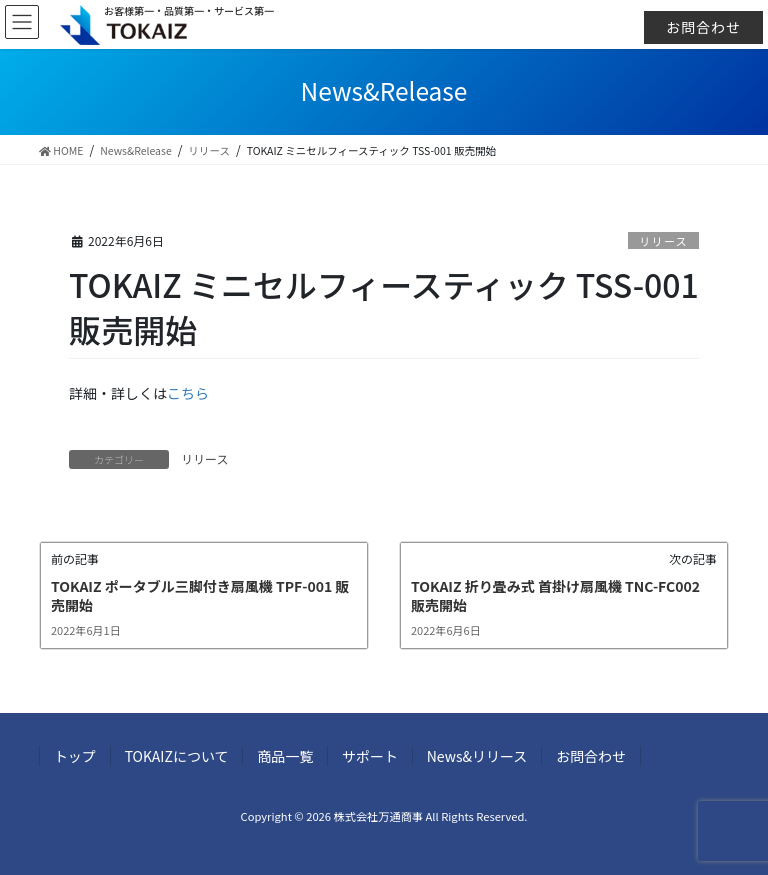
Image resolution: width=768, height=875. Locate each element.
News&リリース (478, 756)
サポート (371, 756)
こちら (188, 393)
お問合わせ (703, 27)
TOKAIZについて (177, 756)
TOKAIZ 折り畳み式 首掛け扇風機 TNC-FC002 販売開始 (555, 596)
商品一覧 (286, 756)
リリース (664, 241)
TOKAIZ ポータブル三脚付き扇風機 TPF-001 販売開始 (200, 596)
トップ (75, 756)
